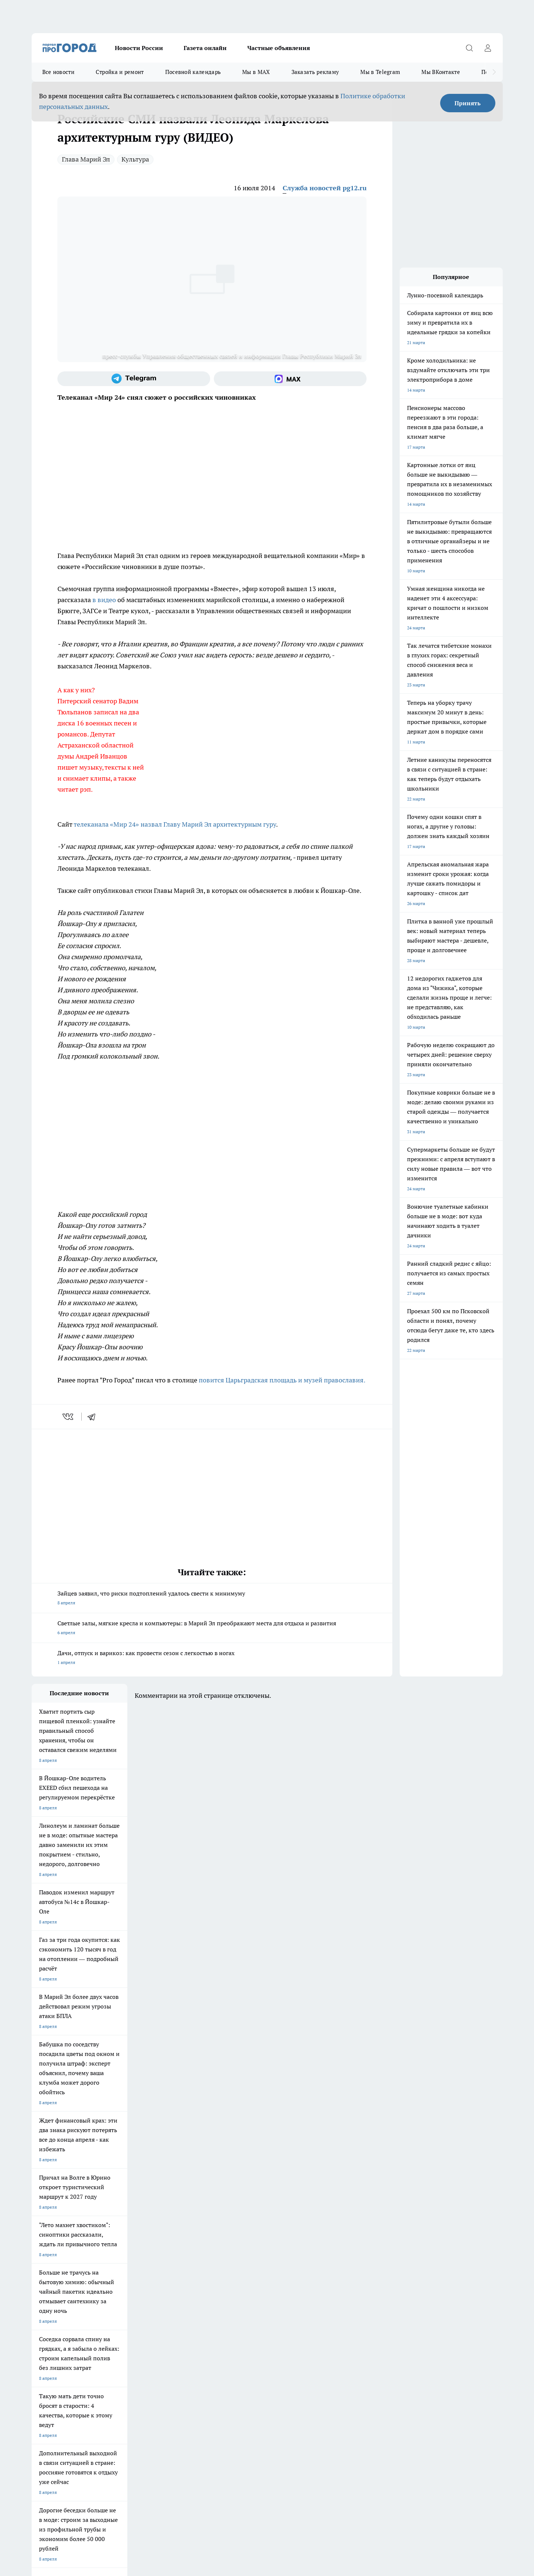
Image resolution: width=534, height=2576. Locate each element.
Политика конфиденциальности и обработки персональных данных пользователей (118, 2469)
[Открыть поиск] (469, 47)
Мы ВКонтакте (440, 71)
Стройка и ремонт (120, 71)
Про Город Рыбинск (178, 2284)
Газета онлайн (205, 48)
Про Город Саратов (304, 2284)
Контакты (134, 2337)
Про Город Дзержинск (117, 2293)
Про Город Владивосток (182, 2293)
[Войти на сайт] (488, 47)
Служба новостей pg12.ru (325, 188)
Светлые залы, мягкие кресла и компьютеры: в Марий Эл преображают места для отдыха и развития (212, 1628)
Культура (135, 159)
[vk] (68, 1416)
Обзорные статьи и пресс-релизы (252, 2328)
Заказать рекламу (315, 71)
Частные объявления (278, 48)
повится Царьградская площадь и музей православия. (281, 1380)
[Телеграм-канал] (133, 378)
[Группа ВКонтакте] (353, 2286)
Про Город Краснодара (245, 2293)
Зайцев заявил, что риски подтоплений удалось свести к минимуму (212, 1599)
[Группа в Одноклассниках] (372, 2286)
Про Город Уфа (236, 2284)
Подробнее (226, 2459)
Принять (468, 103)
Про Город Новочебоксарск (123, 2275)
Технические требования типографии (162, 2328)
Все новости (58, 71)
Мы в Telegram (380, 71)
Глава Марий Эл (86, 159)
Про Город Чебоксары (54, 2275)
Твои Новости (46, 2284)
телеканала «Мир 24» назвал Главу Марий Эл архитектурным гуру (175, 824)
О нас (37, 2337)
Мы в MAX (256, 71)
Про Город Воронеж (241, 2275)
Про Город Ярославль (180, 2275)
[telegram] (93, 1416)
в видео (104, 600)
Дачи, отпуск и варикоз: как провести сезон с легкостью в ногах (212, 1658)
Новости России (139, 48)
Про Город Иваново (304, 2275)
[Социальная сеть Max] (290, 378)
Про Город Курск (112, 2284)
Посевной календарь (193, 71)
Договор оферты (49, 2328)
